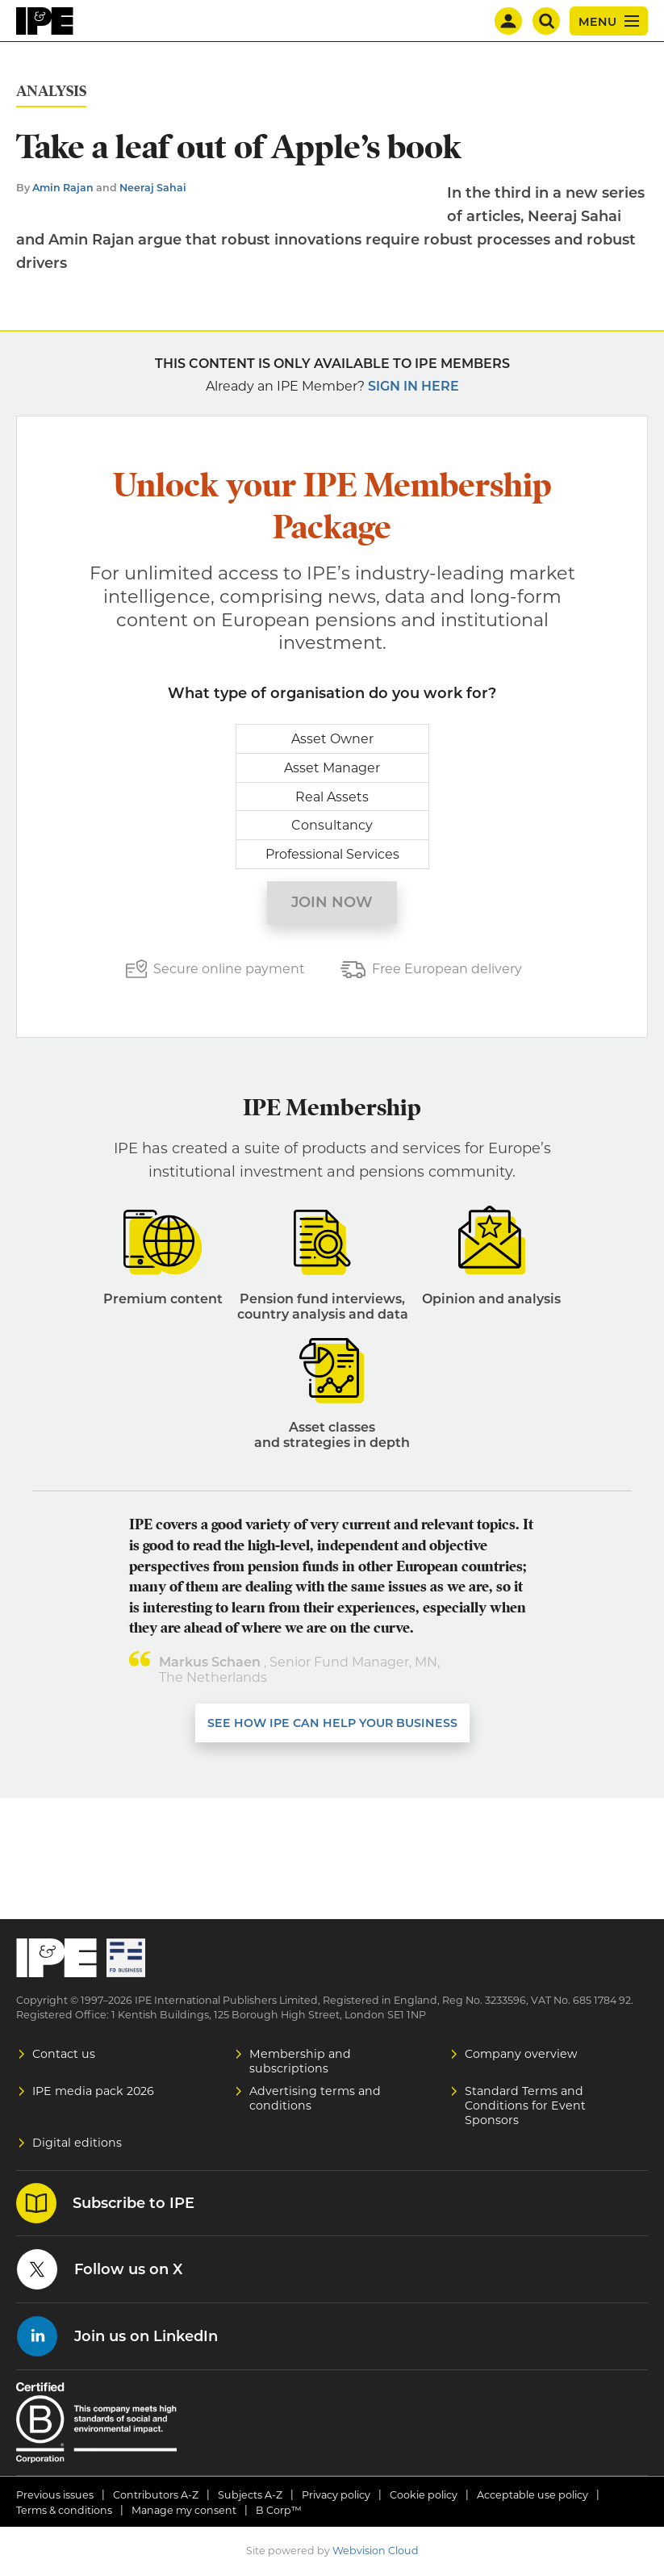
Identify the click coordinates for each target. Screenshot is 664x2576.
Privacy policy (336, 2495)
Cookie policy (423, 2495)
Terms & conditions (64, 2510)
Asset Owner (332, 738)
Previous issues (55, 2495)
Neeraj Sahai (152, 188)
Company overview (521, 2054)
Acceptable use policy (532, 2495)
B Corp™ (279, 2510)
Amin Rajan (63, 188)
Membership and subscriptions (300, 2061)
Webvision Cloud (375, 2551)
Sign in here (413, 386)
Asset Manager (332, 768)
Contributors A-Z (155, 2495)
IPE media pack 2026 (93, 2091)
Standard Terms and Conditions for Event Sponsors (525, 2105)
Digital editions (77, 2142)
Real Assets (332, 797)
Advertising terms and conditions (315, 2098)
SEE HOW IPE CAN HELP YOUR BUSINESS (332, 1723)
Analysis (51, 91)
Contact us (63, 2054)
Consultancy (332, 825)
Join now (332, 902)
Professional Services (332, 854)
